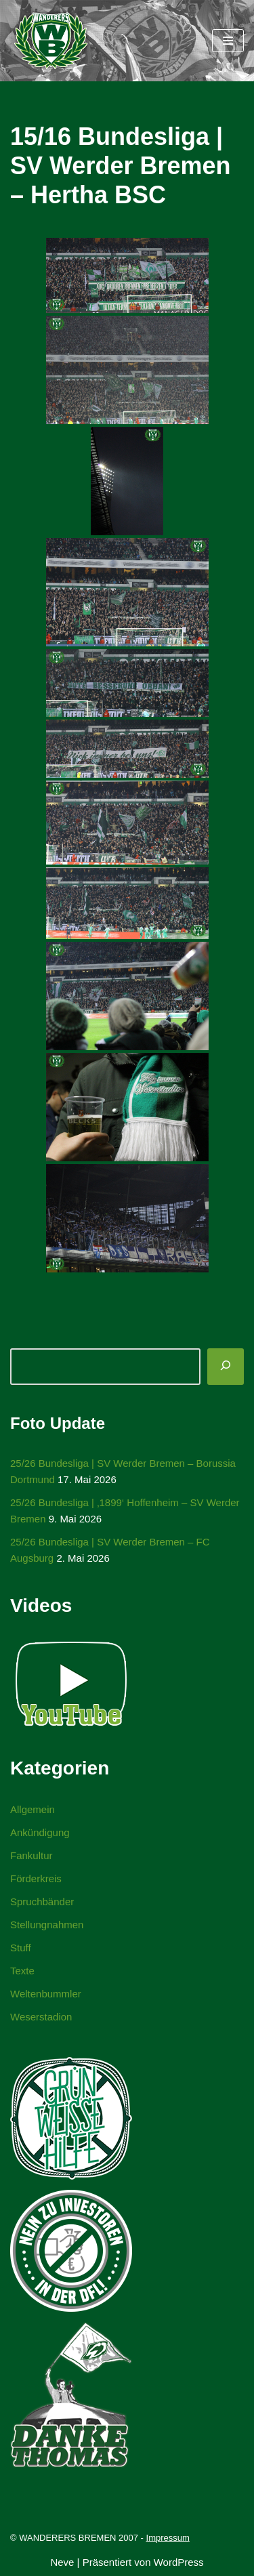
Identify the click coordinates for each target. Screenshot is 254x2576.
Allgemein (32, 1809)
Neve (62, 2562)
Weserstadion (41, 2016)
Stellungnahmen (46, 1924)
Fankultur (31, 1855)
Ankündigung (40, 1832)
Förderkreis (36, 1878)
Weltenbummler (45, 1993)
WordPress (179, 2562)
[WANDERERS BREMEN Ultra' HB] (50, 40)
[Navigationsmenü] (228, 40)
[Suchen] (225, 1366)
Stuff (20, 1947)
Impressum (168, 2538)
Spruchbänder (42, 1901)
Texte (22, 1970)
